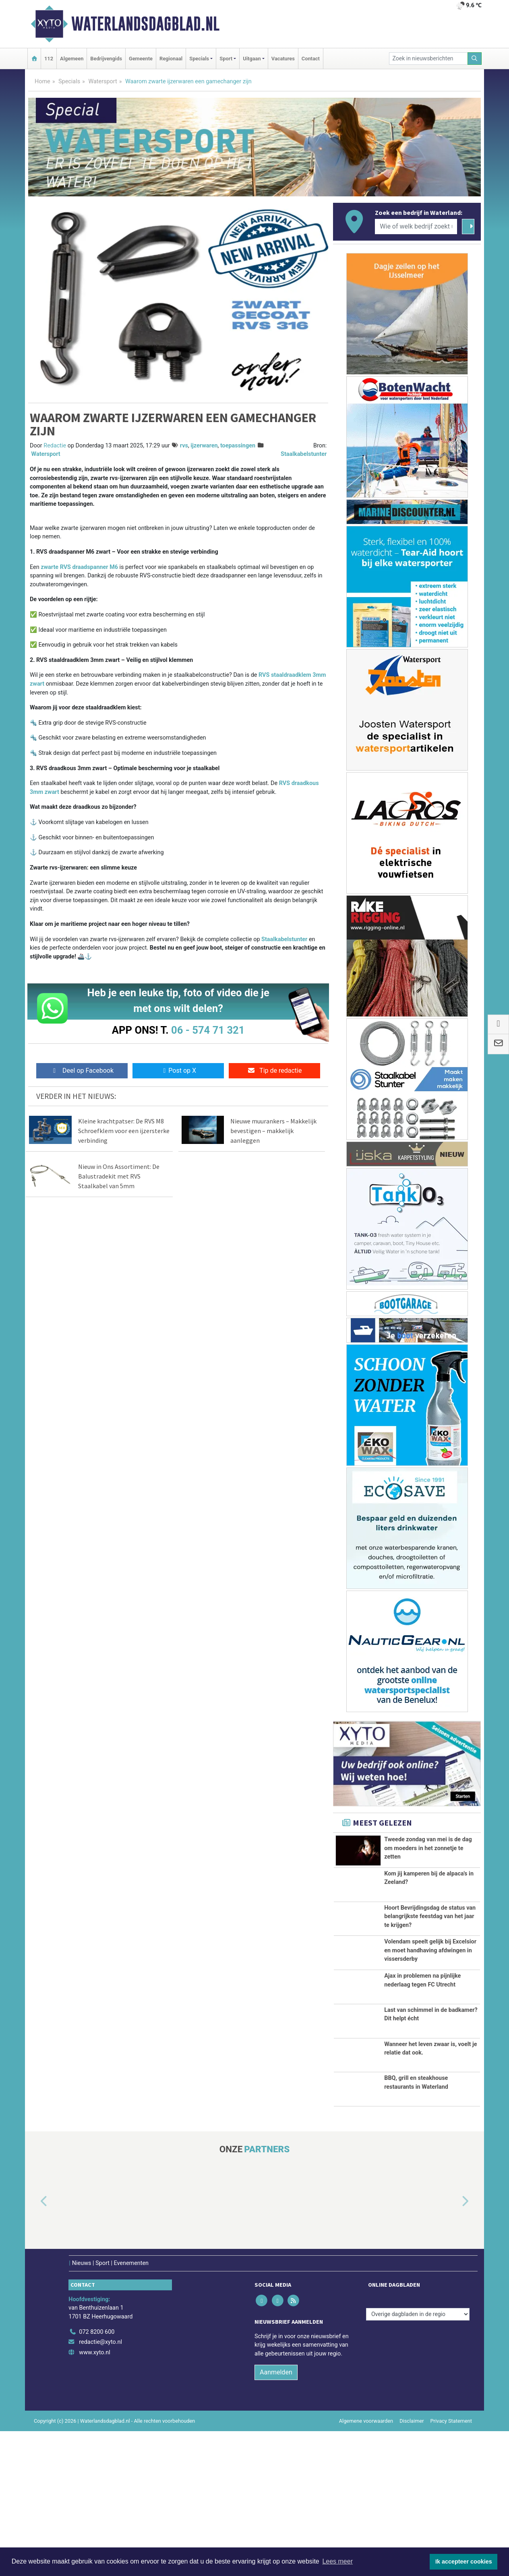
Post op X (178, 1070)
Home (42, 81)
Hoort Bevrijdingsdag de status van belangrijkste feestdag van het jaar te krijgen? (430, 1953)
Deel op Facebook (82, 1070)
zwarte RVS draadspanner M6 (79, 567)
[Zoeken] (475, 58)
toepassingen (237, 445)
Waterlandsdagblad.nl (145, 23)
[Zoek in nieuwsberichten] (428, 58)
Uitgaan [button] (252, 59)
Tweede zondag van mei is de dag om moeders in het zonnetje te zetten (428, 1848)
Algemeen (71, 59)
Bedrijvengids (106, 59)
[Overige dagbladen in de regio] (418, 2459)
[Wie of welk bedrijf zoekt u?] (416, 226)
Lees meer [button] (337, 2561)
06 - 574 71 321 (207, 1030)
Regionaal (170, 59)
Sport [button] (225, 59)
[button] (34, 2346)
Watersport (102, 81)
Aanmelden (276, 2517)
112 (48, 59)
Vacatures (283, 59)
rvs (184, 445)
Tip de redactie (274, 1070)
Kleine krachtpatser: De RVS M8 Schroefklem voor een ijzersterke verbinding (124, 1130)
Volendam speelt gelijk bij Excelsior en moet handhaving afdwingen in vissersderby (430, 2018)
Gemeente (141, 59)
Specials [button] (199, 59)
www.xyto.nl (94, 2497)
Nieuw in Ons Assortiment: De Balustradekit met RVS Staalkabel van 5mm (118, 1176)
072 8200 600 (96, 2476)
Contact (311, 59)
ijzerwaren (203, 445)
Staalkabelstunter (304, 454)
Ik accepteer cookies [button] (463, 2561)
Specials (69, 81)
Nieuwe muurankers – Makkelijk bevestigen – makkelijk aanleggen (273, 1130)
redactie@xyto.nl (100, 2486)
